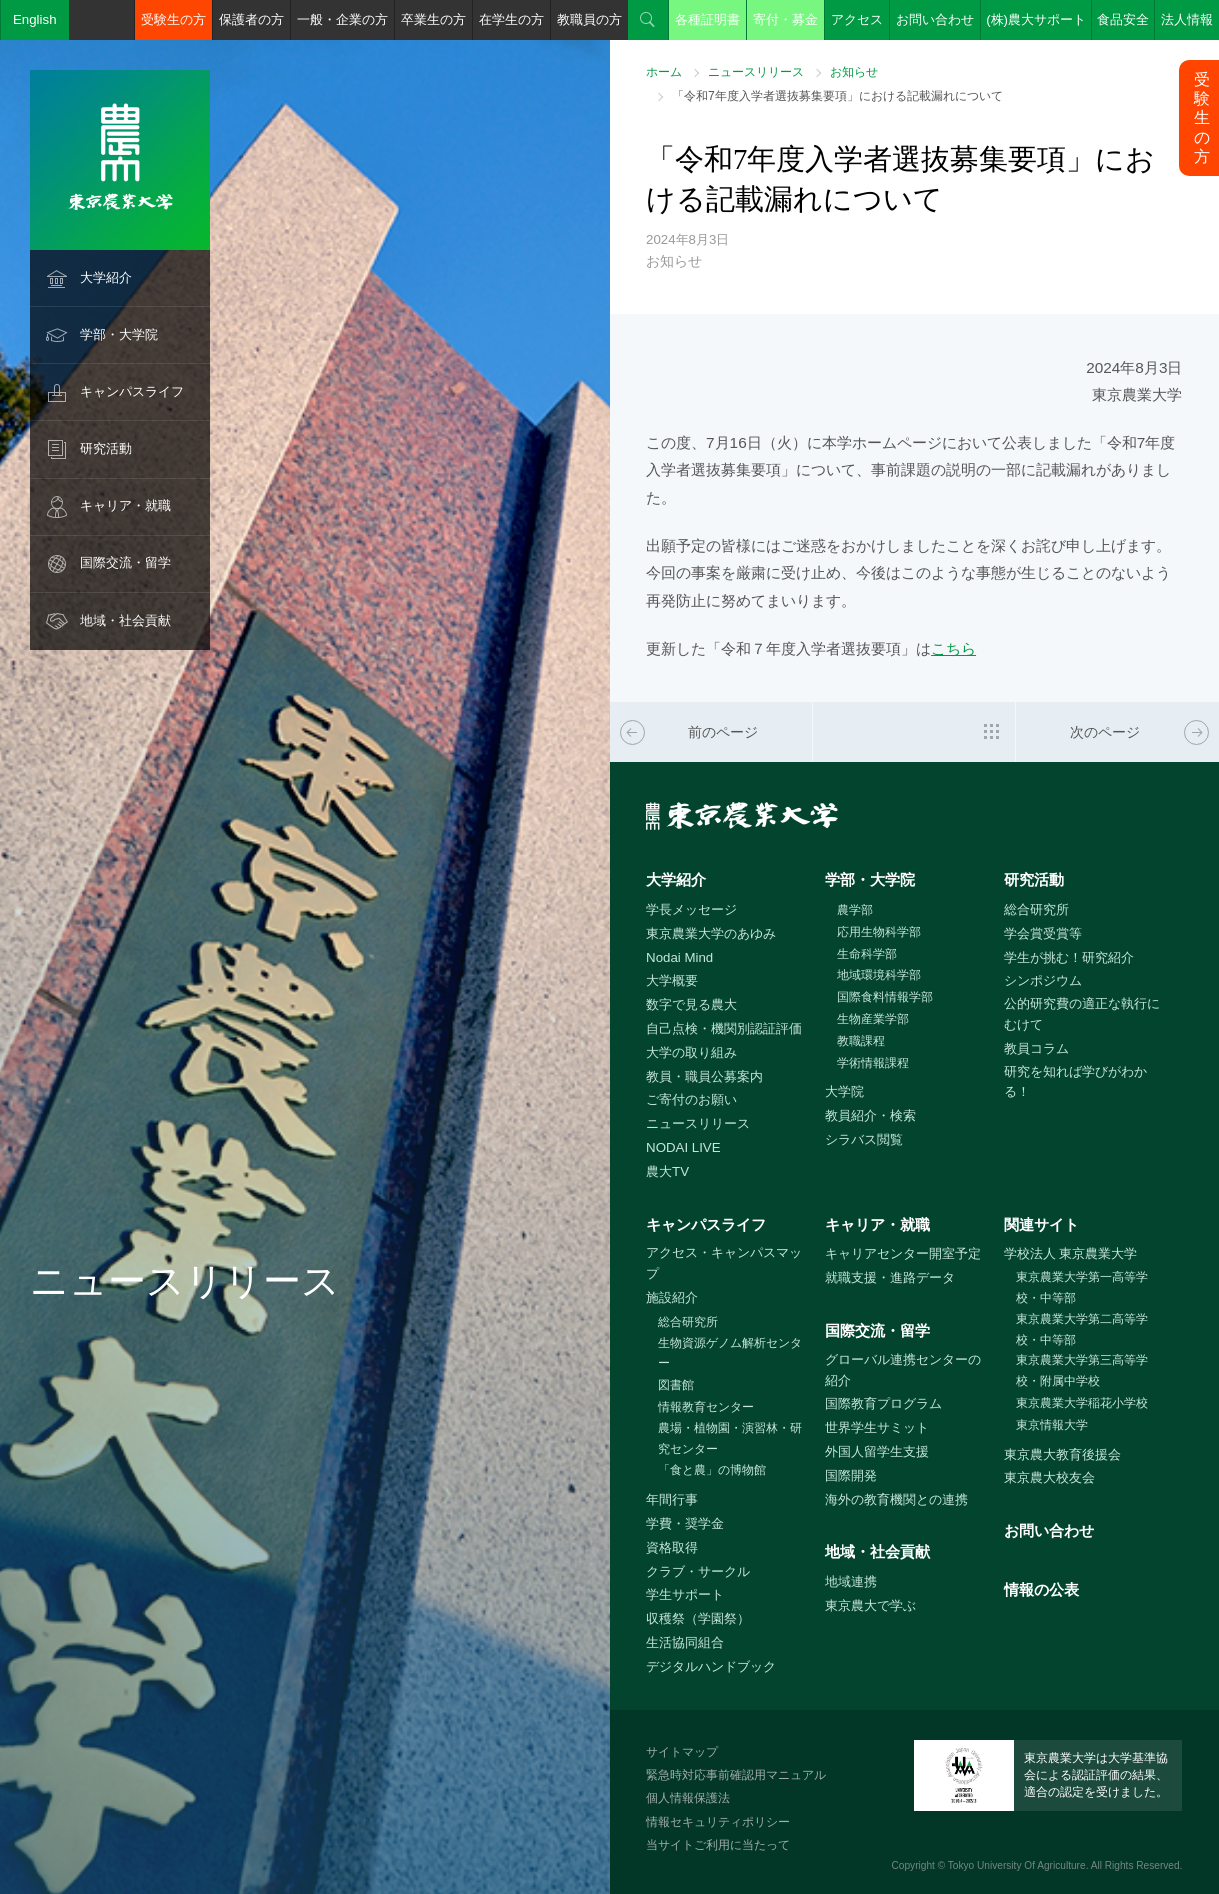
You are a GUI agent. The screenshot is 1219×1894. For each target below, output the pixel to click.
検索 (648, 20)
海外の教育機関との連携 (896, 1499)
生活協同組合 (685, 1642)
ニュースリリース (756, 72)
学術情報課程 (873, 1063)
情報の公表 (1041, 1589)
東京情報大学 (1052, 1425)
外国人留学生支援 (877, 1451)
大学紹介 (106, 277)
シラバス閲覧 (864, 1139)
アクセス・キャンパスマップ (724, 1263)
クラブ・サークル (698, 1571)
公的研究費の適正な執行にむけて (1082, 1014)
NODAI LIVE (683, 1147)
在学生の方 (511, 19)
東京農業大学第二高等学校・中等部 (1082, 1329)
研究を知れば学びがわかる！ (1075, 1082)
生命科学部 (867, 954)
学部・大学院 (119, 334)
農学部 (855, 910)
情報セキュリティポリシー (718, 1822)
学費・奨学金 (685, 1523)
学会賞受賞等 (1043, 933)
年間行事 (672, 1499)
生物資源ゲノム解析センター (730, 1353)
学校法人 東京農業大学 (1071, 1253)
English (35, 19)
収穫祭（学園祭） (698, 1618)
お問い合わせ (935, 19)
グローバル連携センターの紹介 (903, 1370)
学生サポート (685, 1594)
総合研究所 (1036, 909)
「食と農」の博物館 (712, 1470)
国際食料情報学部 (885, 997)
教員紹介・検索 (870, 1115)
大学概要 (672, 980)
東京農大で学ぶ (870, 1605)
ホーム (664, 72)
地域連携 (851, 1581)
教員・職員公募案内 (704, 1076)
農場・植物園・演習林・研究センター (730, 1438)
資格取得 (672, 1547)
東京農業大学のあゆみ (711, 933)
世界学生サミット (877, 1427)
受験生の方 (173, 19)
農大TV (667, 1171)
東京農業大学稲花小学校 (1082, 1403)
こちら (953, 648)
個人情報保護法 (688, 1798)
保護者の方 (251, 19)
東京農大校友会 (1049, 1477)
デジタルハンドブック (711, 1666)
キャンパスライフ (132, 391)
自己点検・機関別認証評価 (724, 1028)
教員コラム (1036, 1048)
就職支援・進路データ (890, 1277)
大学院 (844, 1091)
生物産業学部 (873, 1019)
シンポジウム (1043, 980)
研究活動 (106, 448)
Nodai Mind (679, 957)
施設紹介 (672, 1297)
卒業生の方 (433, 19)
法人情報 (1187, 19)
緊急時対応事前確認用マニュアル (736, 1775)
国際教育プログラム (883, 1403)
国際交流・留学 (125, 562)
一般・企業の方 (342, 19)
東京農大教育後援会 (1062, 1454)
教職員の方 (589, 19)
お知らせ (854, 72)
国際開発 (851, 1475)
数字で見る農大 (691, 1004)
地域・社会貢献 (125, 620)
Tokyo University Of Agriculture (1017, 1865)
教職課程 (861, 1041)
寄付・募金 (785, 19)
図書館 (676, 1385)
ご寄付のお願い (691, 1099)
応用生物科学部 (879, 932)
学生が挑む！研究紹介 (1069, 957)
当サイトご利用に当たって (718, 1845)
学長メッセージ (691, 909)
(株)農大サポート (1036, 19)
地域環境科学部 (879, 975)
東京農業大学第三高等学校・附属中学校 (1082, 1370)
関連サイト (1041, 1224)
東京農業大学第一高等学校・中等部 (1082, 1287)
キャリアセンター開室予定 (903, 1253)
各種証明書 (707, 19)
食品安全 (1123, 19)
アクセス (857, 19)
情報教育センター (706, 1407)
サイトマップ (682, 1752)
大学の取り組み (691, 1052)
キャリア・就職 (125, 505)
